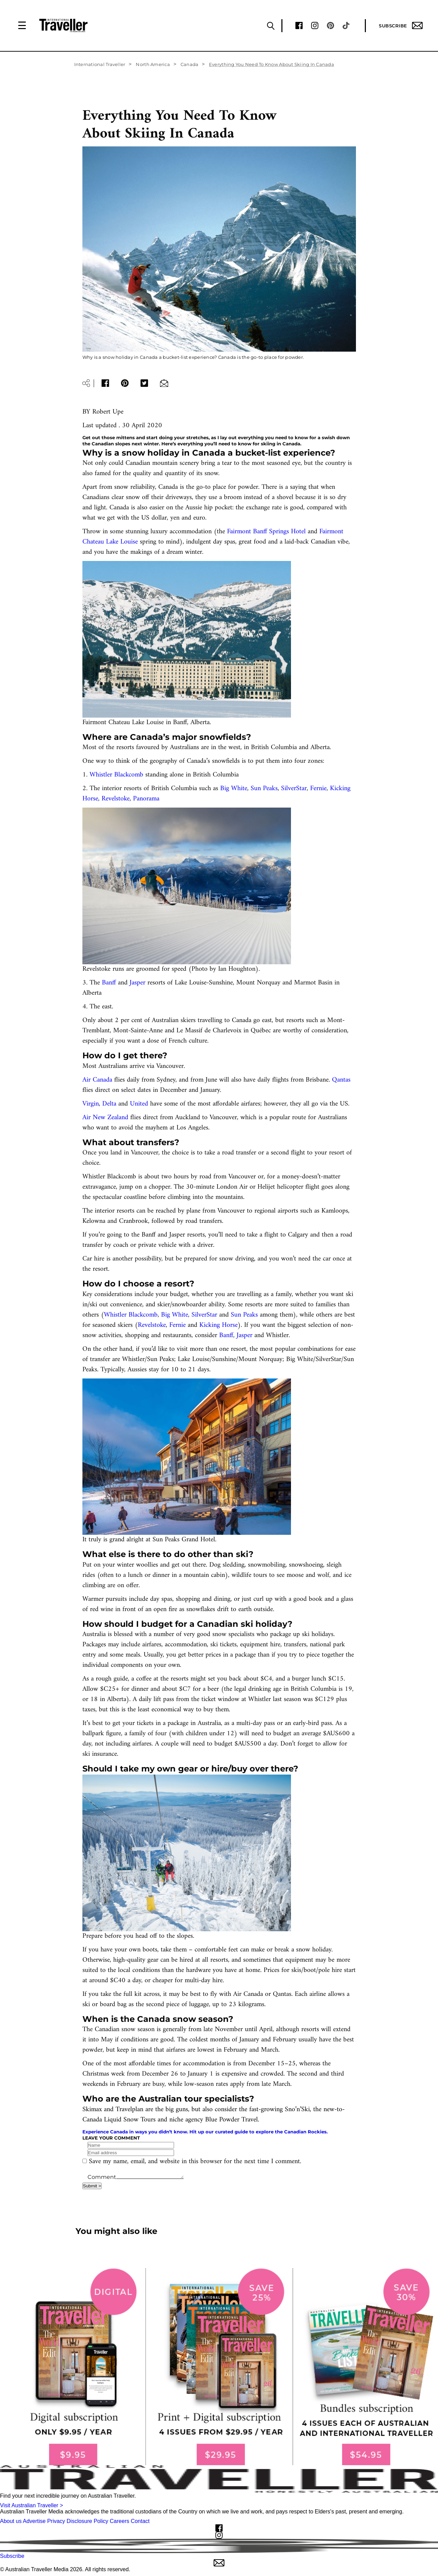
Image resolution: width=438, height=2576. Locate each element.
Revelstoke (116, 799)
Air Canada (97, 1080)
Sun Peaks (264, 789)
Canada (190, 64)
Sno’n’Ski (297, 2110)
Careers (119, 2521)
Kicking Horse (218, 1325)
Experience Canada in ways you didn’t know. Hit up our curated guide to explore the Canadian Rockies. (205, 2131)
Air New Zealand (105, 1118)
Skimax (92, 2110)
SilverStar (294, 789)
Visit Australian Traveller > (31, 2505)
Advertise (34, 2521)
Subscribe (401, 25)
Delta (109, 1104)
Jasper (137, 983)
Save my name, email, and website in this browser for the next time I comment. (195, 2162)
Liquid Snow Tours (130, 2120)
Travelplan (129, 2110)
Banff (109, 983)
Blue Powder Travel (231, 2120)
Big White (233, 789)
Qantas (341, 1080)
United (139, 1104)
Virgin (90, 1104)
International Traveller (99, 64)
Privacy (56, 2521)
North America (153, 64)
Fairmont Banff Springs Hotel (266, 532)
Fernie (318, 789)
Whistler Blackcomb (116, 775)
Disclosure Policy (87, 2521)
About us (11, 2521)
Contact (140, 2521)
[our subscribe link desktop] (219, 2366)
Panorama (146, 799)
